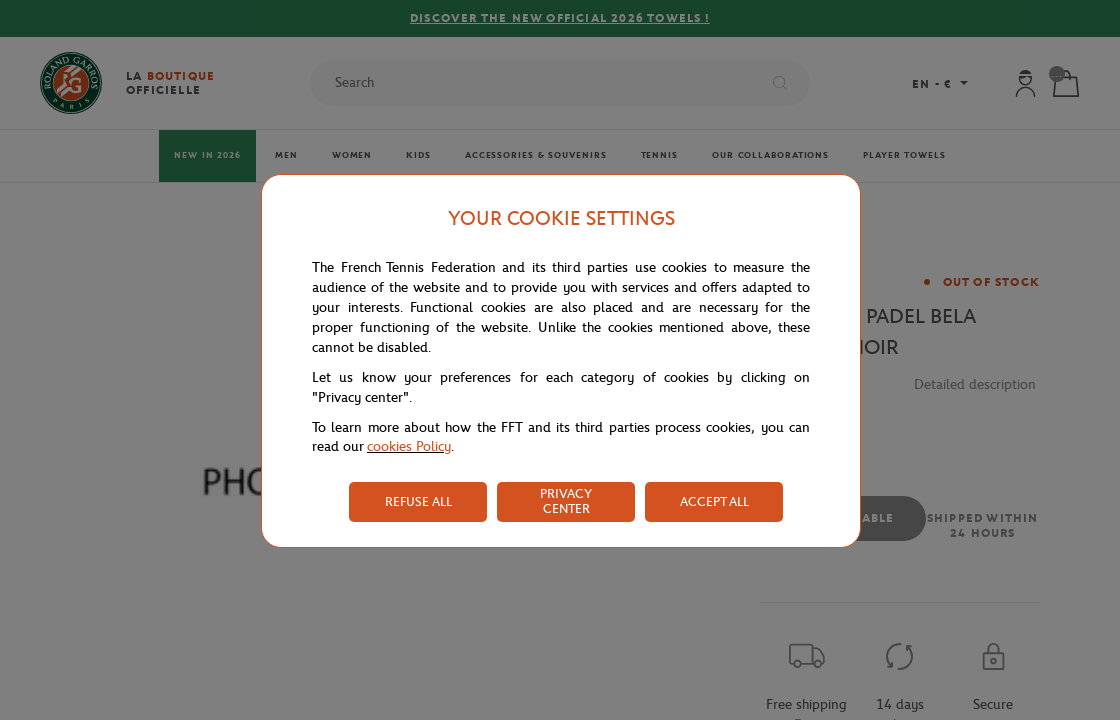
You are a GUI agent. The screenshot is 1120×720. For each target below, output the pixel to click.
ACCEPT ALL (714, 501)
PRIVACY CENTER (566, 501)
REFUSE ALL (418, 501)
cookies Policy (409, 446)
